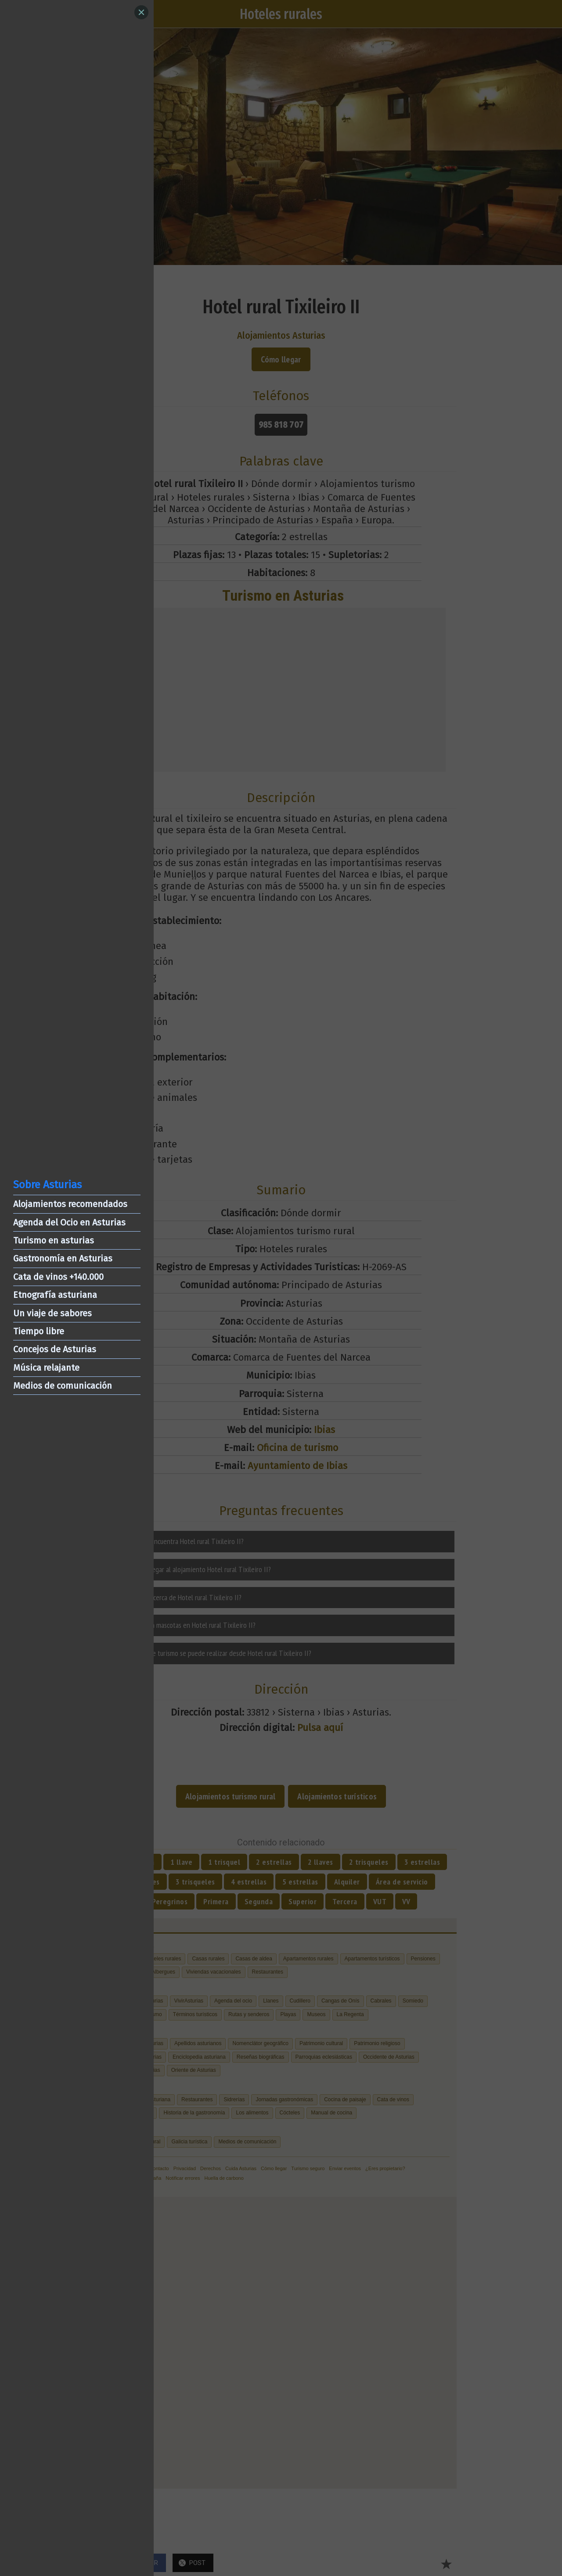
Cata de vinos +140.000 (58, 1277)
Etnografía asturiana (55, 1295)
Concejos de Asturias (54, 1349)
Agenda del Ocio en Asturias (69, 1222)
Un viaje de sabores (52, 1313)
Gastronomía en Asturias (62, 1258)
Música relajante (46, 1367)
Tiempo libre (38, 1331)
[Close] (141, 12)
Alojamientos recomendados (70, 1204)
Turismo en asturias (53, 1240)
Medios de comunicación (62, 1385)
